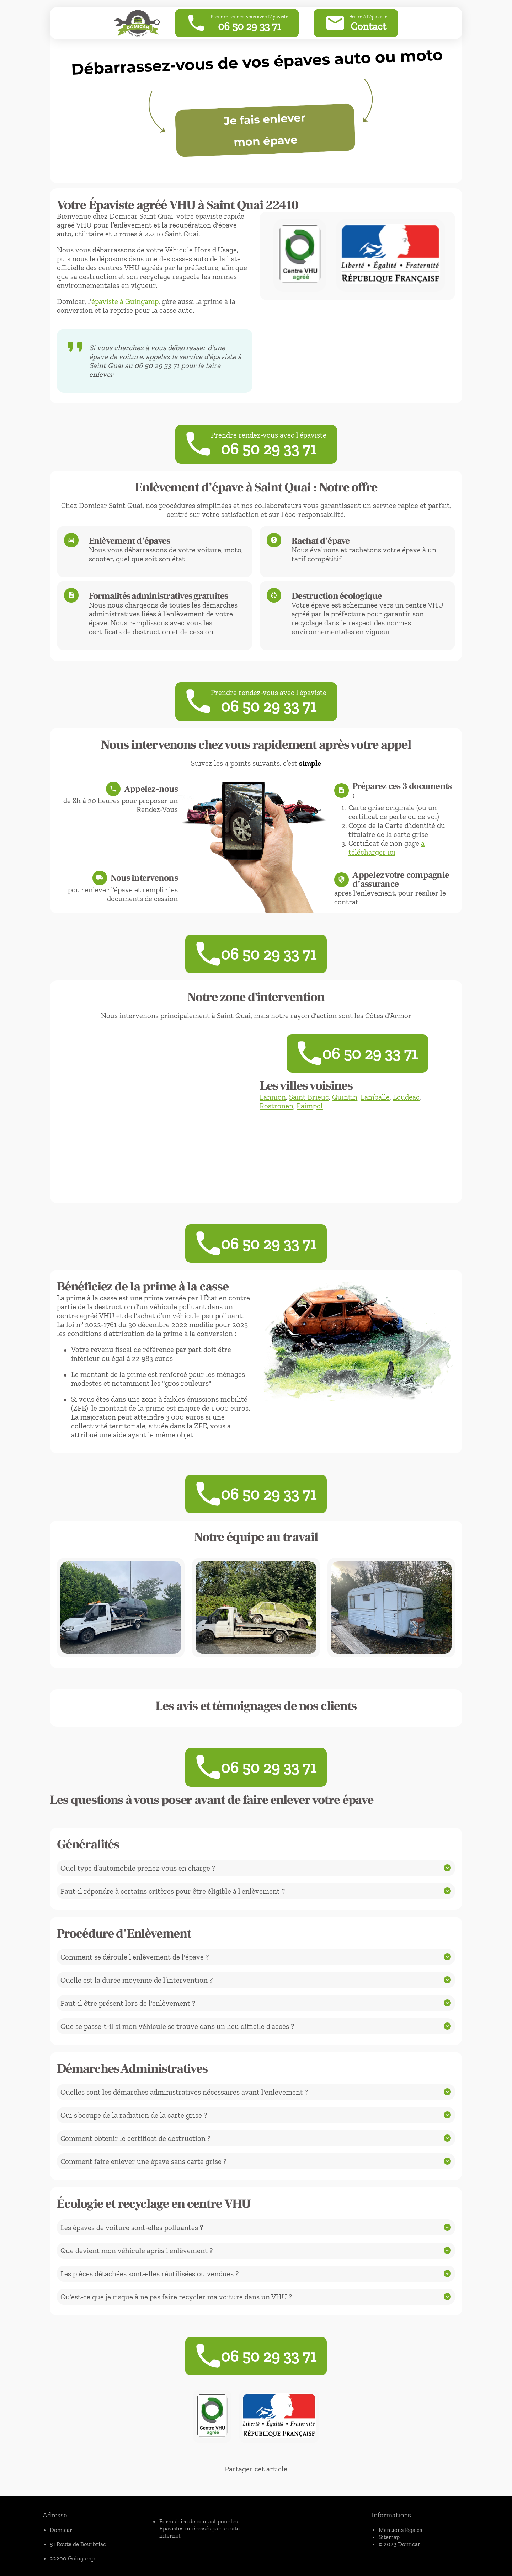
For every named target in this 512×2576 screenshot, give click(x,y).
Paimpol (310, 1105)
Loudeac (406, 1096)
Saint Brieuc (309, 1096)
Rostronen (276, 1105)
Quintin (344, 1096)
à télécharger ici (386, 847)
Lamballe (375, 1096)
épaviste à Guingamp (125, 301)
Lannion (273, 1096)
